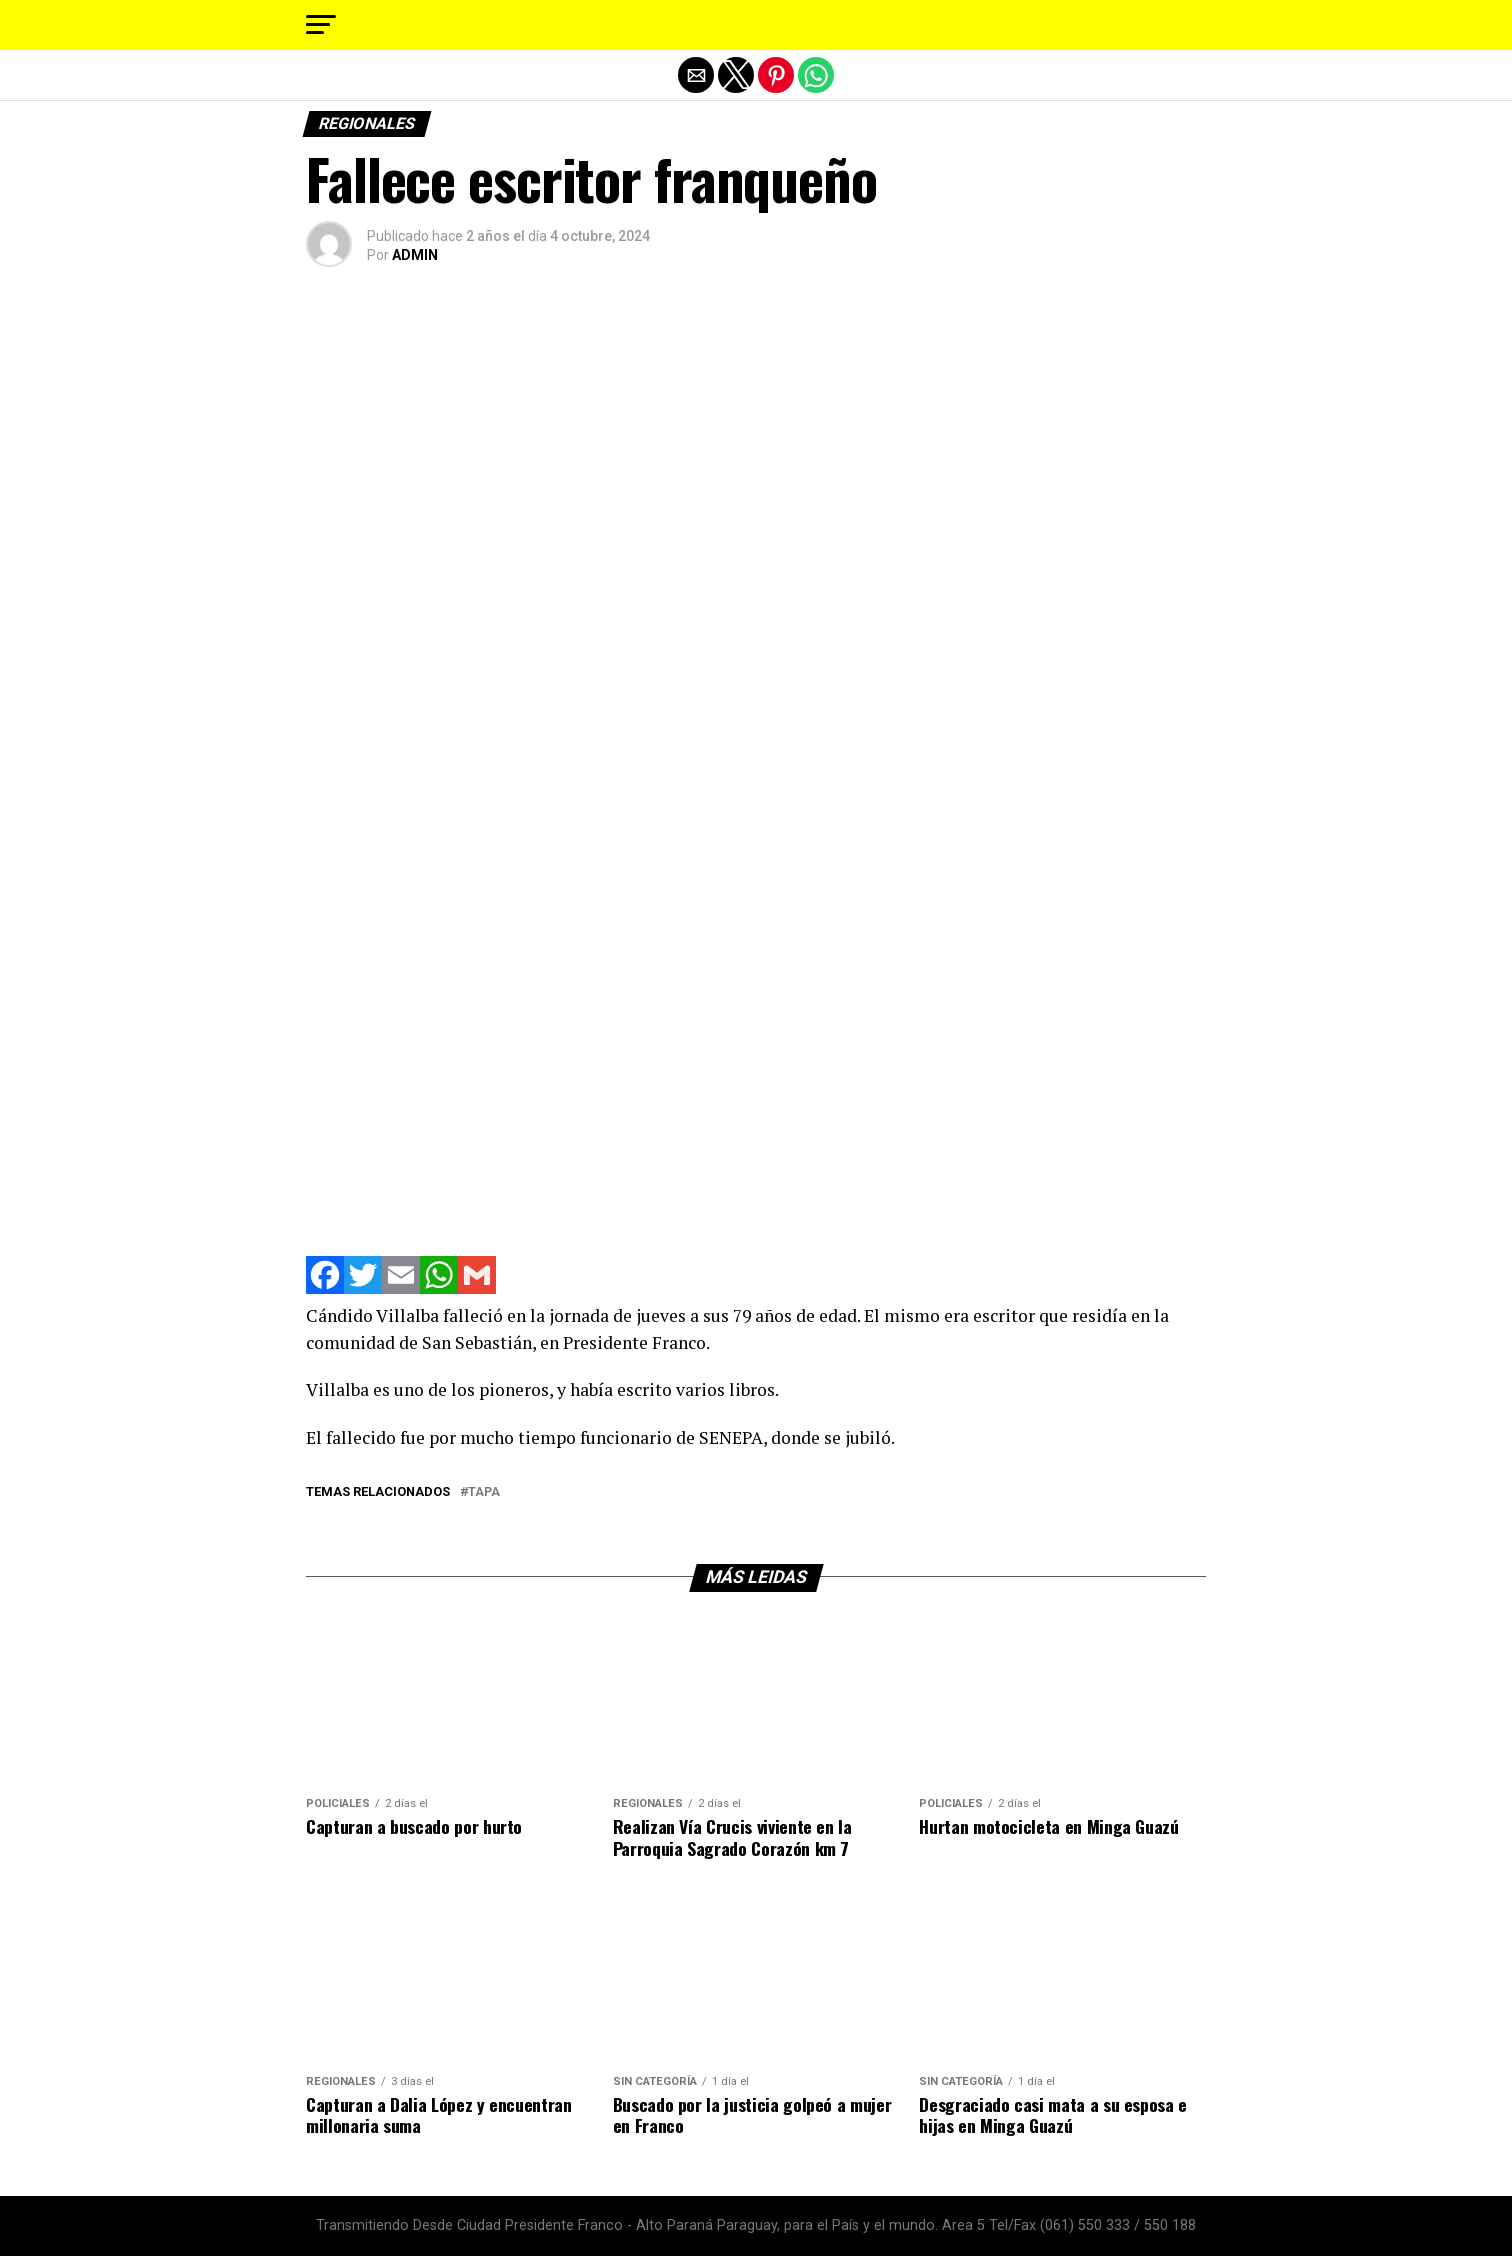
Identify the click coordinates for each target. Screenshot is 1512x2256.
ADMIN (415, 255)
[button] (321, 25)
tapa (484, 1492)
